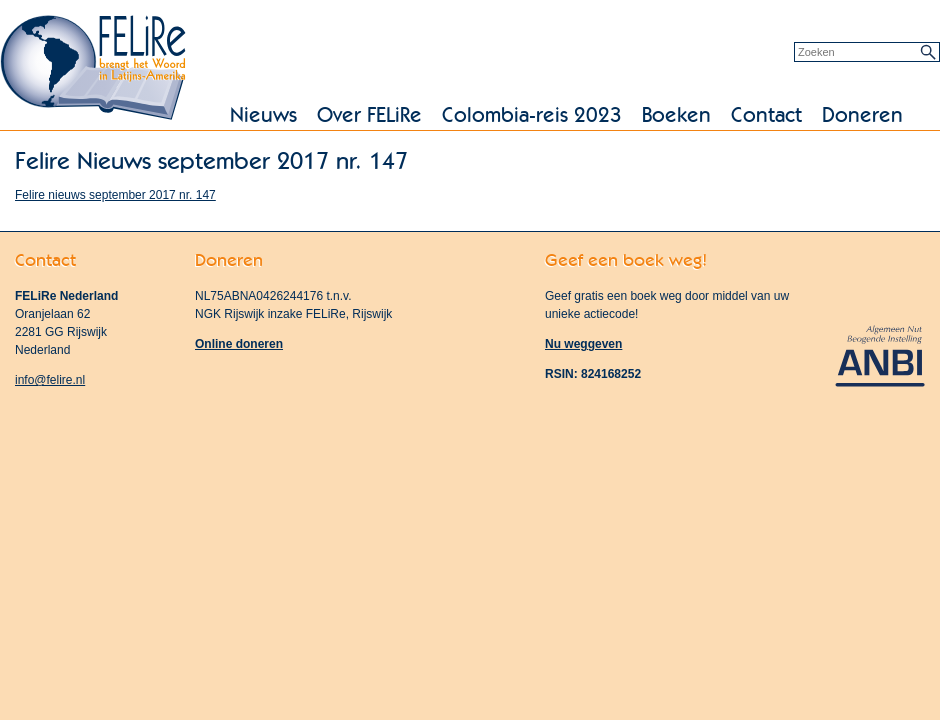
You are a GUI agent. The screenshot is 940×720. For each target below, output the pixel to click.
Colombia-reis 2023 (532, 115)
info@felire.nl (50, 380)
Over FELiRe (369, 115)
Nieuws (263, 115)
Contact (766, 115)
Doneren (862, 115)
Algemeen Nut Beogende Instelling (880, 354)
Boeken (676, 115)
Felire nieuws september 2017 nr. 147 (115, 195)
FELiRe (95, 70)
